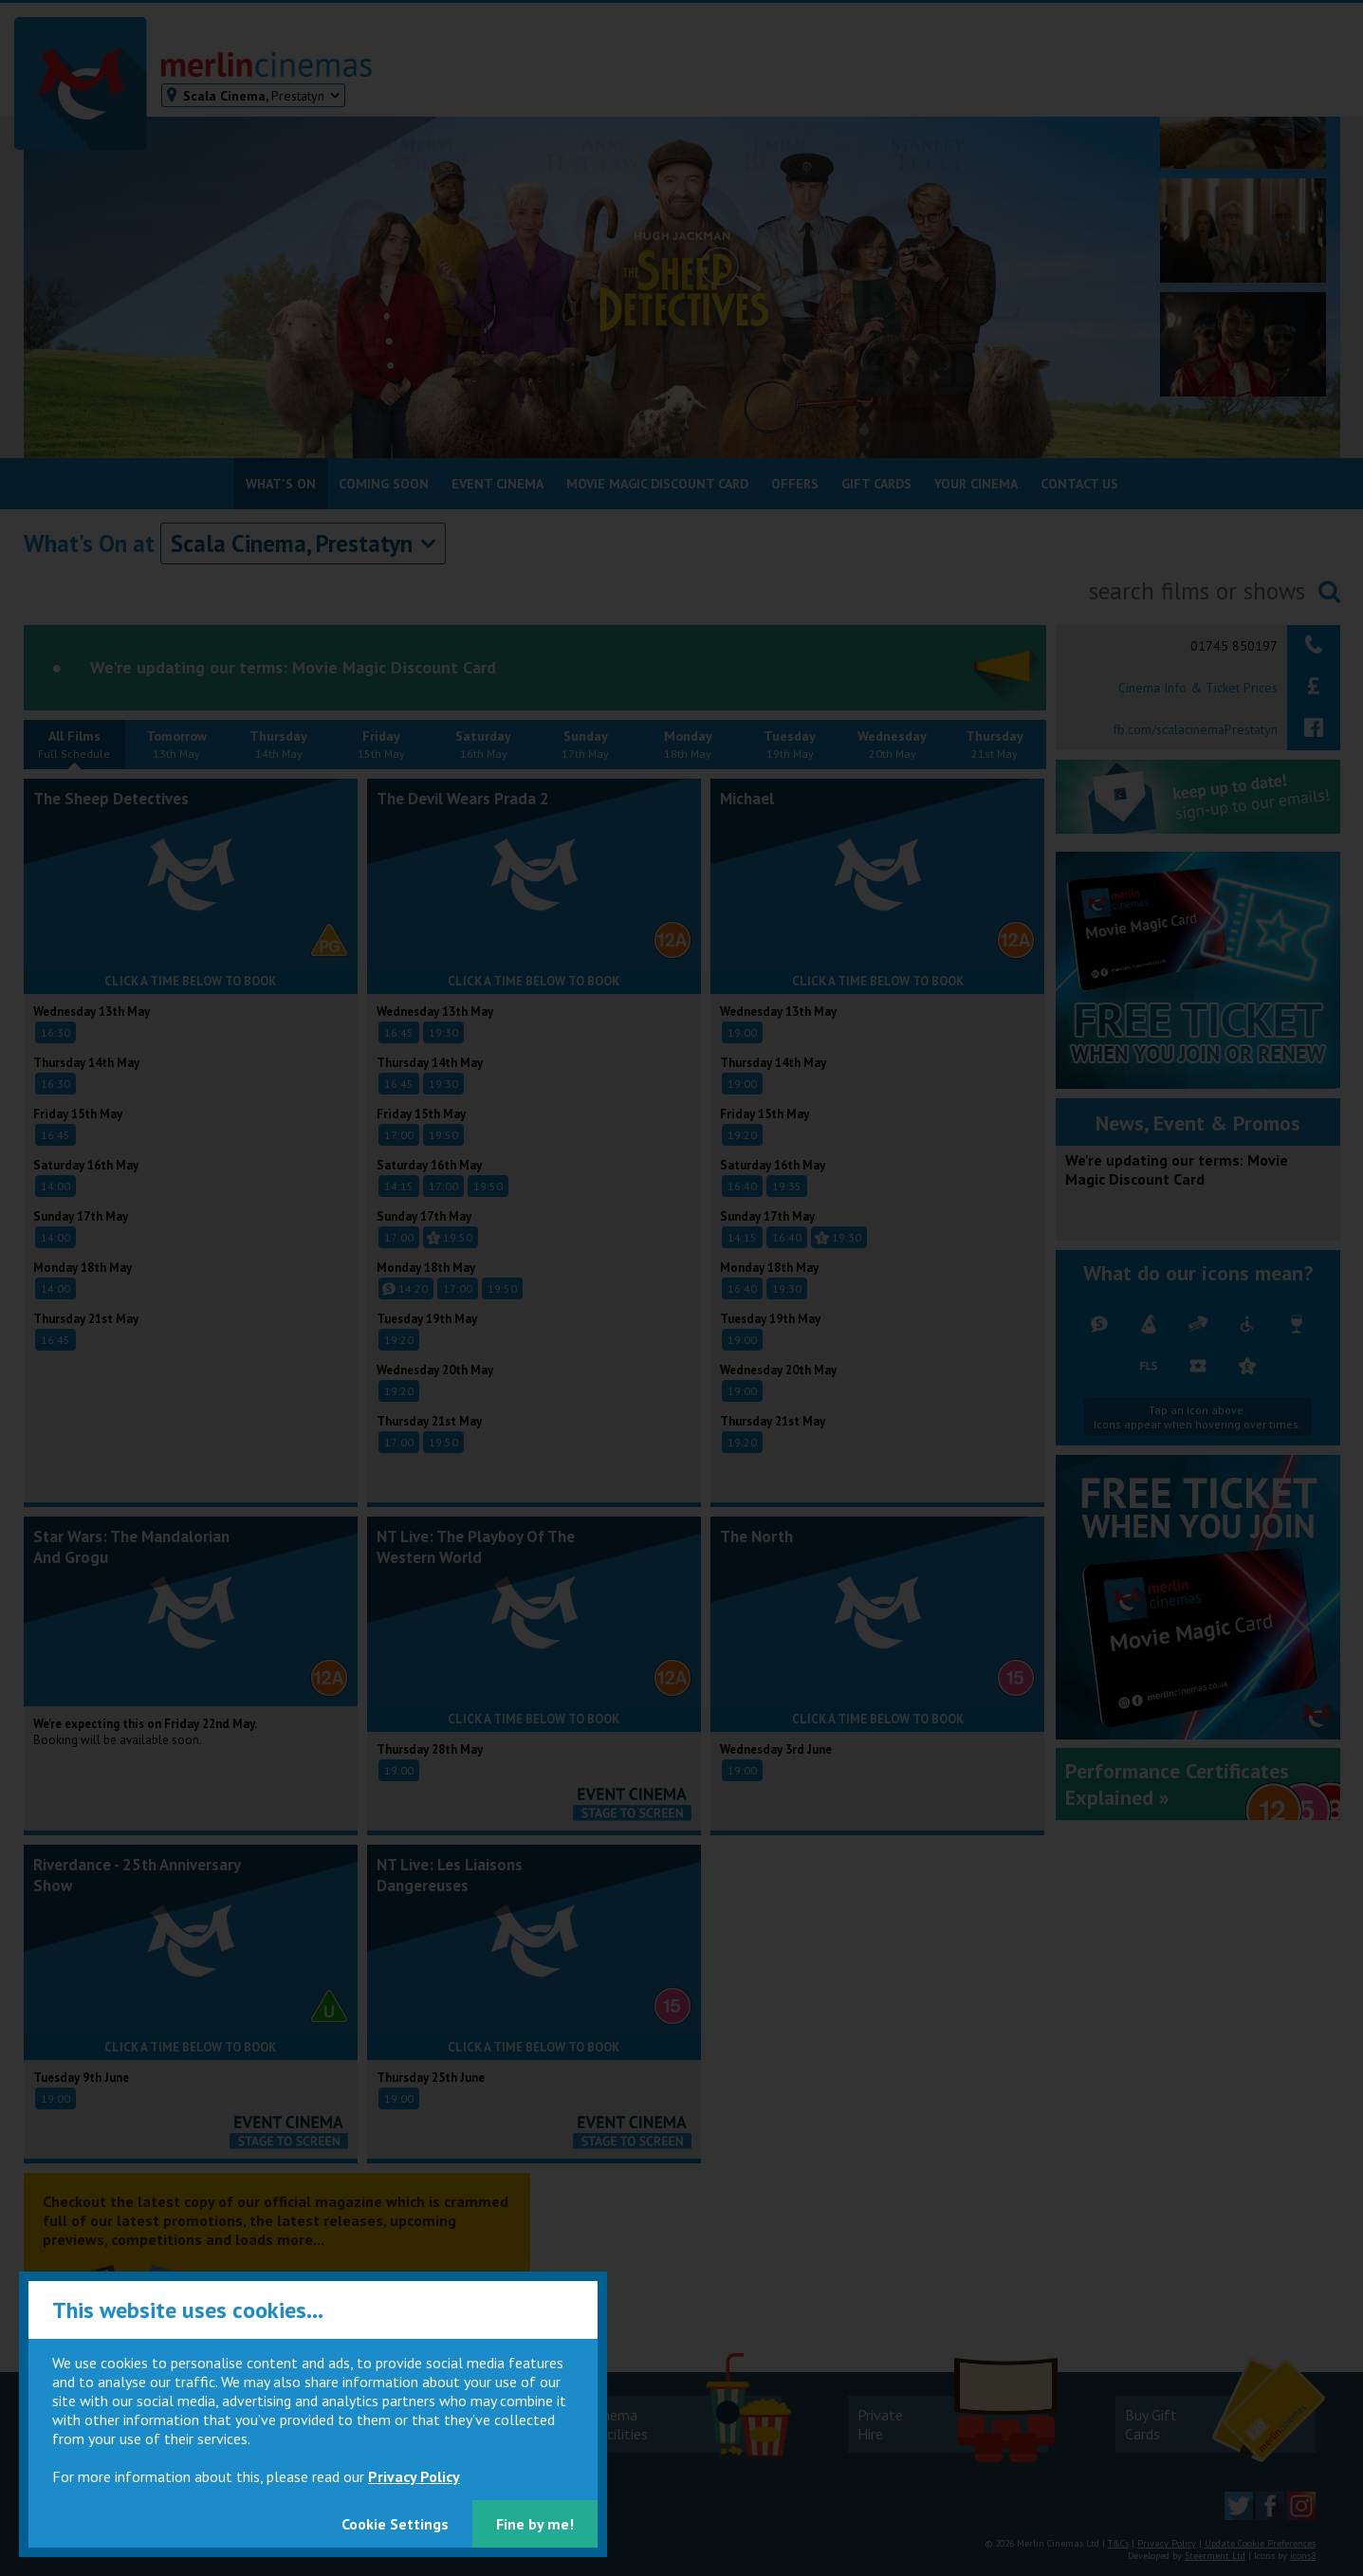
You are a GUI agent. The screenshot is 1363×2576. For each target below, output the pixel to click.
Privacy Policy (414, 2476)
